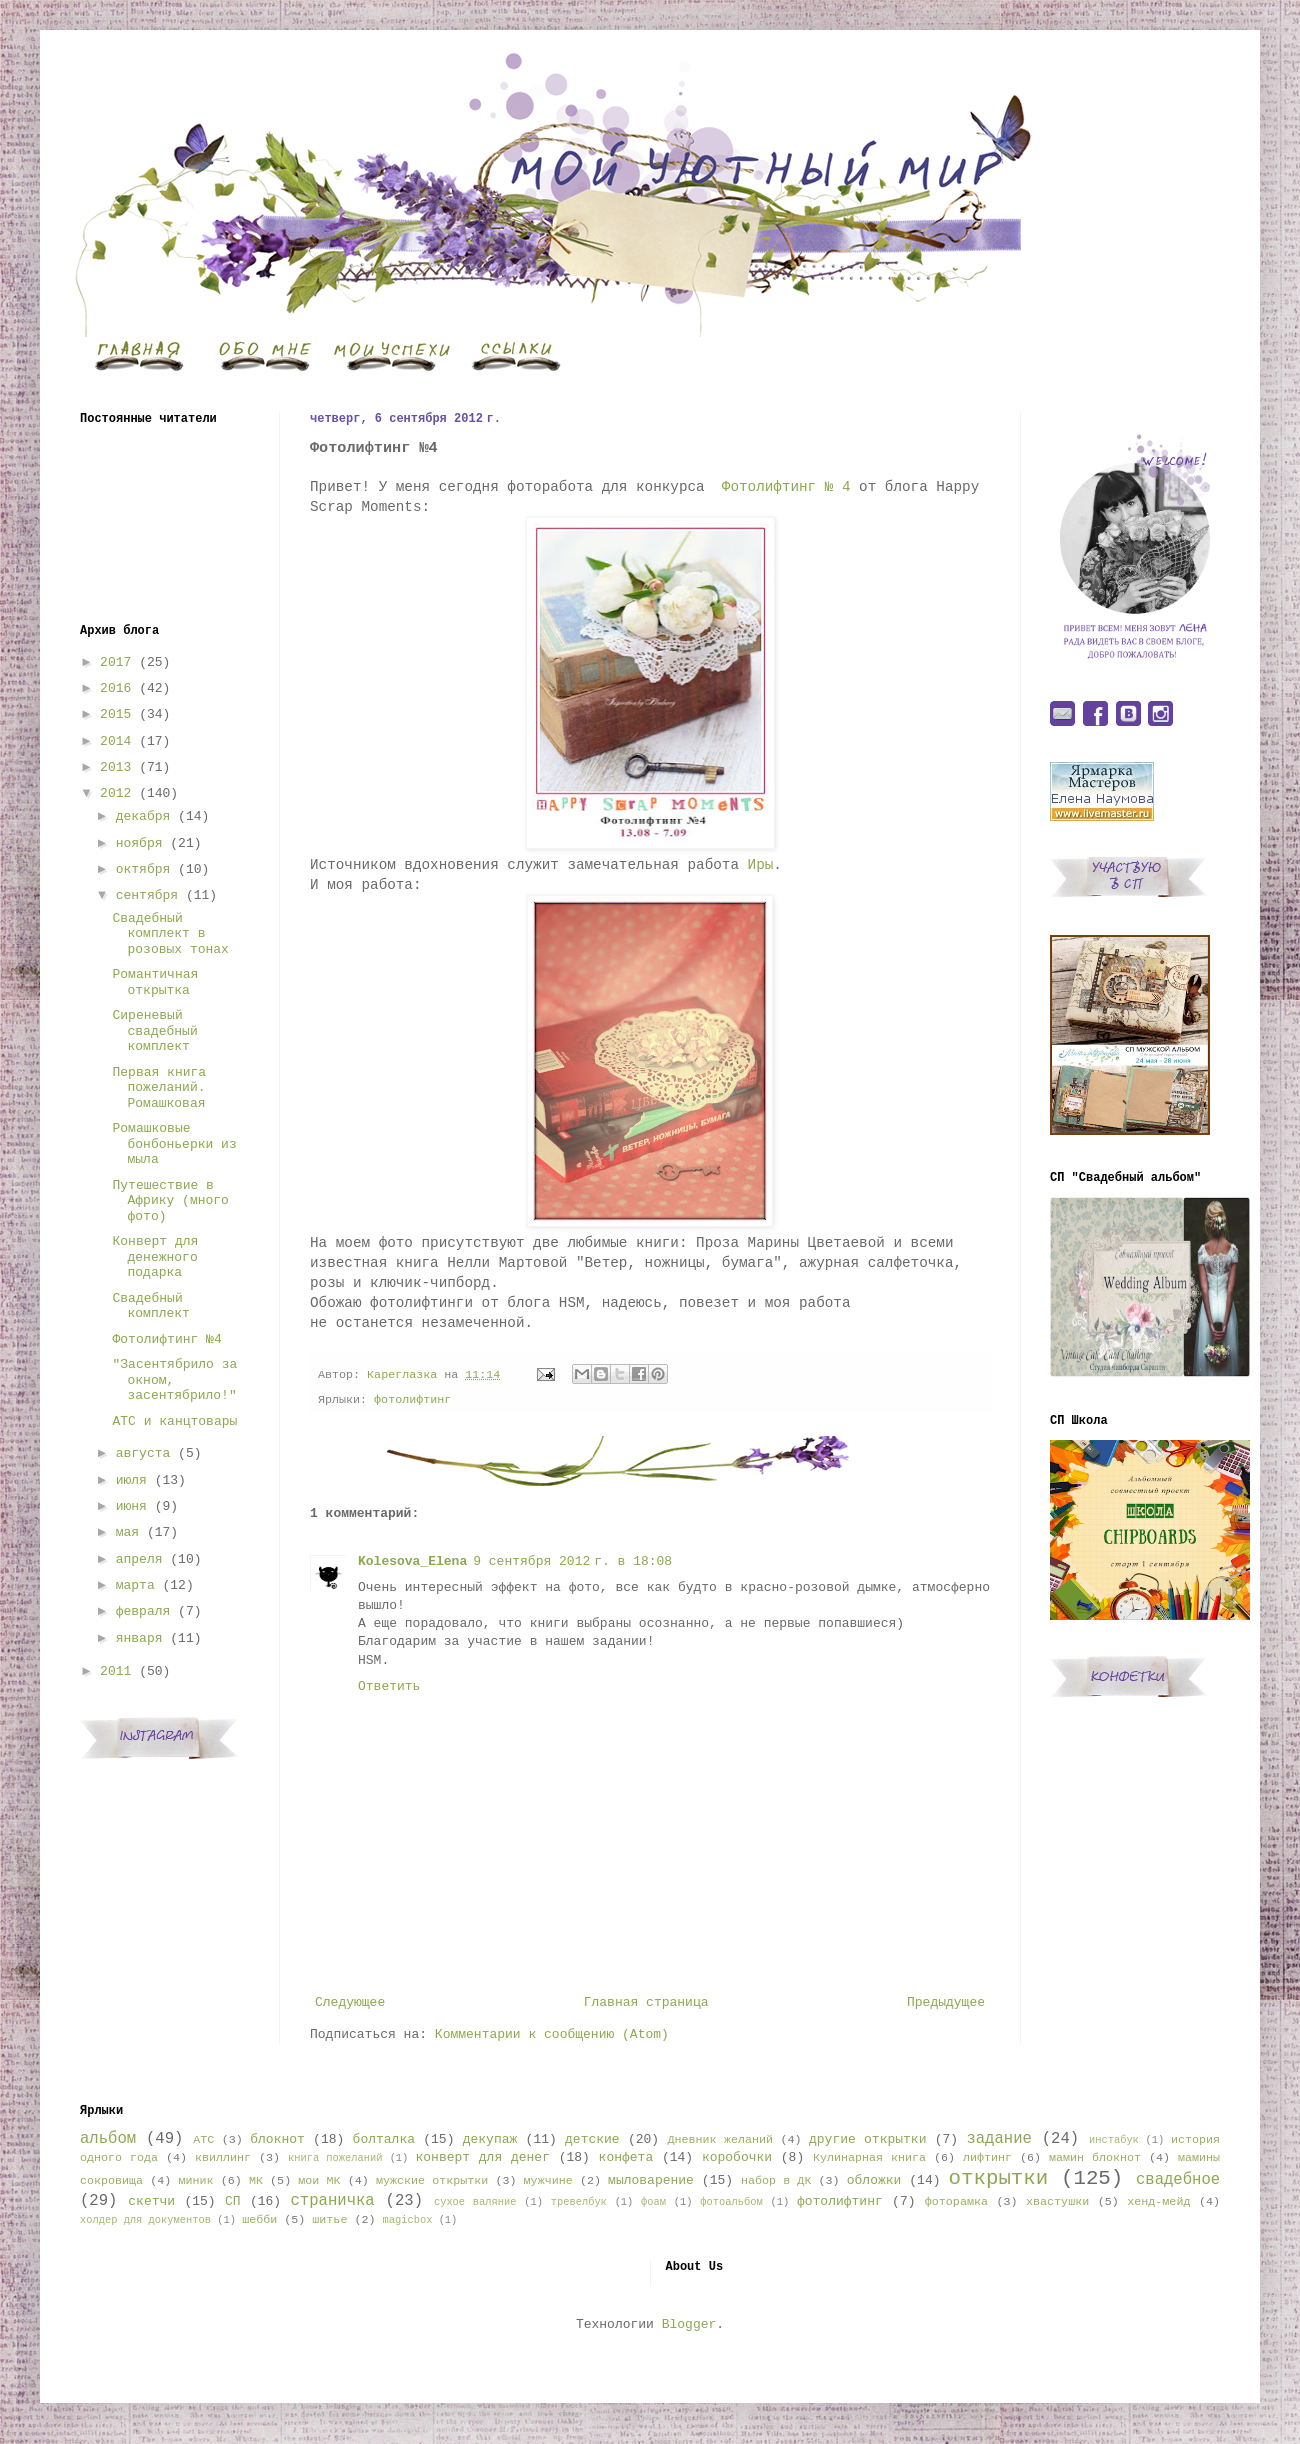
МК (256, 2181)
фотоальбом (731, 2202)
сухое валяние (475, 2202)
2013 (115, 767)
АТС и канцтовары (174, 1421)
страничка (332, 2201)
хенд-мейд (1158, 2202)
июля (131, 1480)
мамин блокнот (1095, 2158)
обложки (874, 2180)
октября (143, 869)
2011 (115, 1671)
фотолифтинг (412, 1400)
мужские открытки (432, 2181)
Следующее (350, 2002)
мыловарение (651, 2180)
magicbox (407, 2220)
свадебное (1178, 2180)
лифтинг (987, 2158)
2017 (115, 662)
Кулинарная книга (869, 2158)
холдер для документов (145, 2220)
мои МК (319, 2181)
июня (131, 1506)
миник (195, 2181)
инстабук (1114, 2140)
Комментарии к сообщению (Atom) (552, 2034)
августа (143, 1453)
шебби (259, 2220)
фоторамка (956, 2202)
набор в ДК (776, 2181)
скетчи (151, 2201)
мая (127, 1532)
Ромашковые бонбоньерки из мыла (174, 1144)
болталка (384, 2139)
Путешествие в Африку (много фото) (170, 1201)
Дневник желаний (720, 2140)
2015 (115, 714)
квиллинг (223, 2158)
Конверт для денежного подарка (155, 1257)
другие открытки (867, 2139)
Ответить (389, 1686)
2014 (115, 741)
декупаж (490, 2139)
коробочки (737, 2157)
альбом (108, 2139)
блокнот (277, 2139)
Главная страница (646, 2002)
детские (592, 2139)
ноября (139, 843)
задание (999, 2139)
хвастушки (1057, 2202)
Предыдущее (946, 2002)
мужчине (548, 2181)
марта (135, 1585)
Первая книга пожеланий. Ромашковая (159, 1088)
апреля (139, 1559)
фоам (653, 2202)
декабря (143, 816)
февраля (143, 1611)
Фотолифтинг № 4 (786, 487)
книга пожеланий (335, 2158)
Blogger (689, 2324)
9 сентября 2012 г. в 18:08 (572, 1561)
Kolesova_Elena (412, 1561)
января (139, 1638)
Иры (761, 865)
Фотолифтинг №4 (166, 1339)
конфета (626, 2157)
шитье (329, 2220)
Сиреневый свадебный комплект (154, 1031)
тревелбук (579, 2202)
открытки (998, 2178)
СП (233, 2201)
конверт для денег (483, 2157)
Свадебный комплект (150, 1306)
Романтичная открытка (155, 982)
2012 (115, 793)
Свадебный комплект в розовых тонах (170, 934)
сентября (147, 895)
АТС (203, 2140)
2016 (115, 688)
